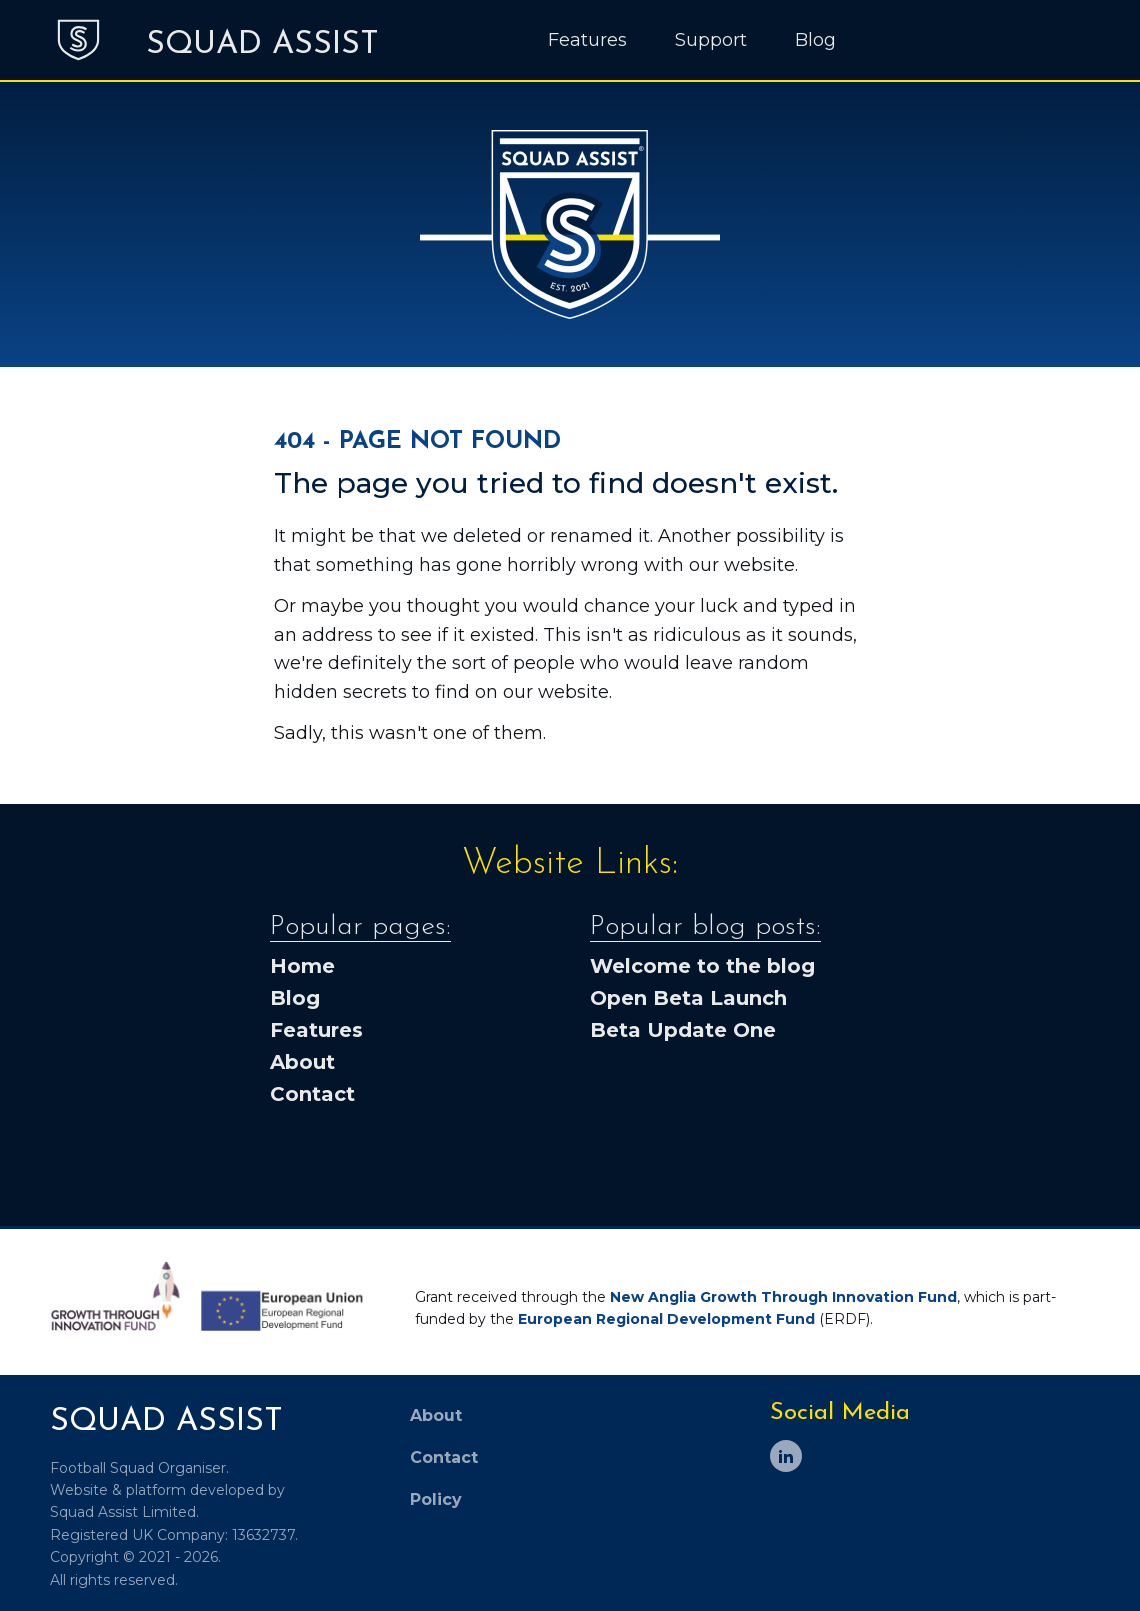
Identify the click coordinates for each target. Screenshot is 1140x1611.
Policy (436, 1499)
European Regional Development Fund (666, 1319)
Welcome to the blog (702, 966)
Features (587, 40)
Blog (815, 40)
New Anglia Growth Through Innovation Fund (783, 1297)
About (302, 1062)
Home (302, 966)
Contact (312, 1094)
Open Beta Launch (688, 998)
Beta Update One (683, 1030)
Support (711, 40)
